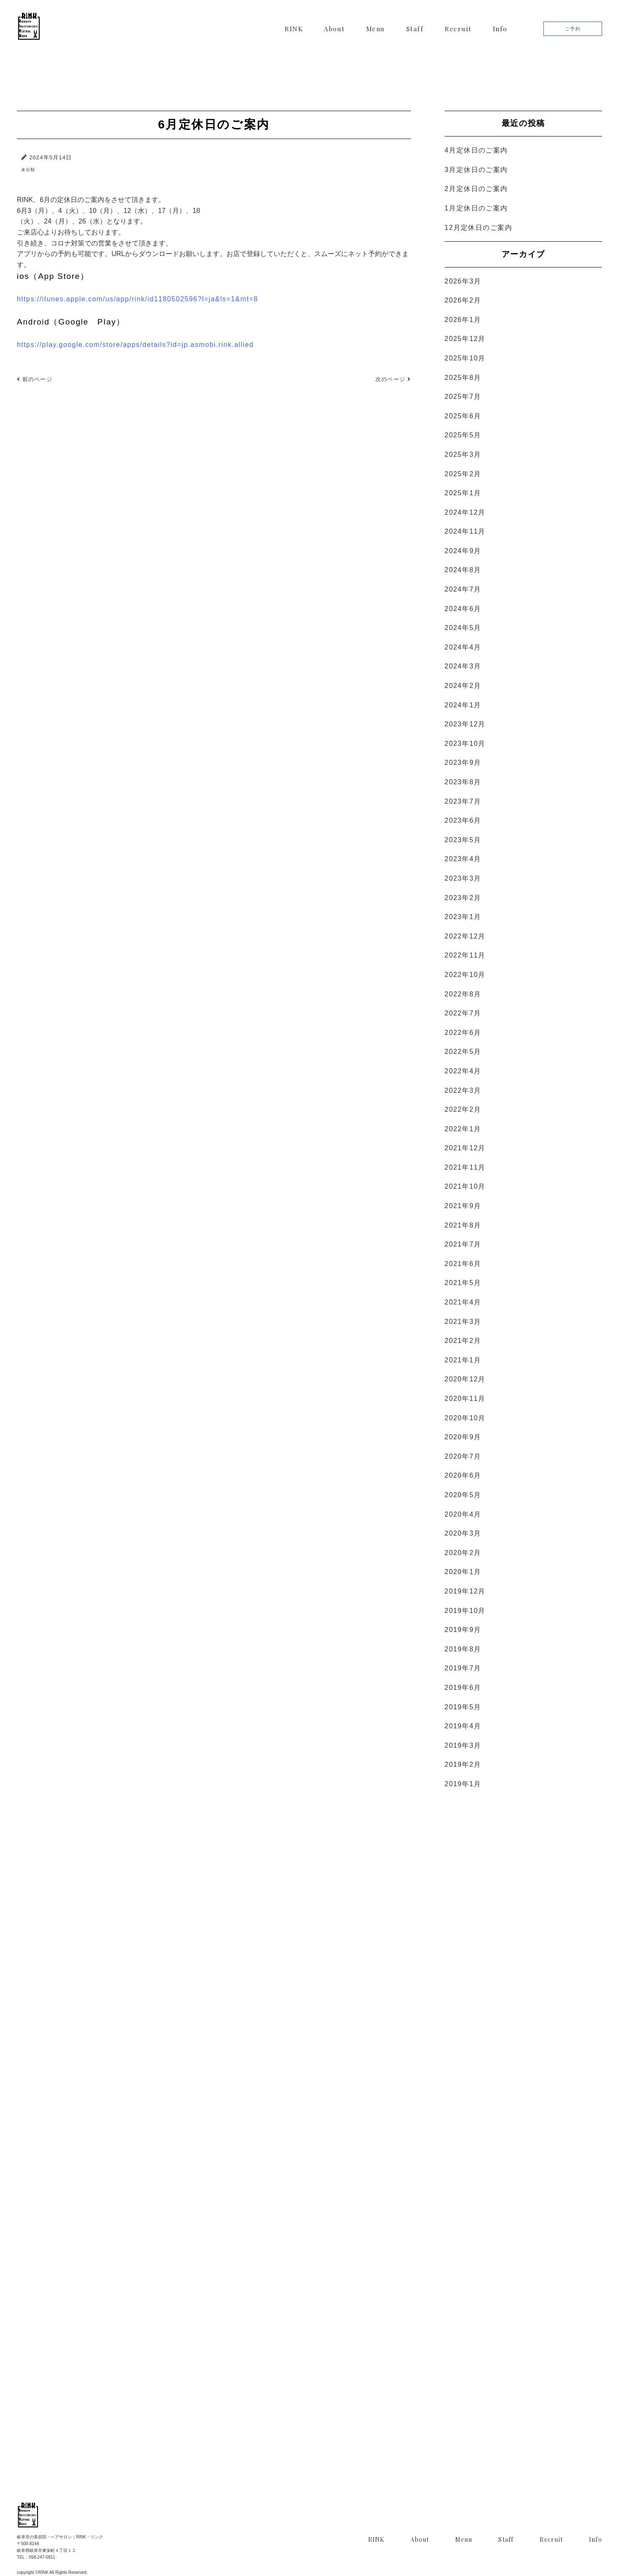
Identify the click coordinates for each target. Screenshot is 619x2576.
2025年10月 (465, 358)
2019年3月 (463, 1745)
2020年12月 (465, 1379)
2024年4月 (463, 647)
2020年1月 (463, 1571)
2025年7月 (463, 396)
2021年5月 (463, 1282)
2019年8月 (463, 1649)
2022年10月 (465, 974)
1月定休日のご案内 (476, 208)
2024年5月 (463, 627)
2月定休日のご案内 (476, 188)
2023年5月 (463, 839)
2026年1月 (463, 319)
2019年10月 (465, 1610)
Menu (375, 28)
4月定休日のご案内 (476, 150)
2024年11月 (465, 531)
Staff (415, 28)
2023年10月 (465, 743)
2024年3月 (463, 666)
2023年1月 (463, 916)
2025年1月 (463, 493)
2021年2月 (463, 1340)
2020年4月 (463, 1514)
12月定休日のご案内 (478, 227)
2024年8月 (463, 569)
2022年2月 (463, 1109)
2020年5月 (463, 1494)
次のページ (393, 379)
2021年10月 (465, 1186)
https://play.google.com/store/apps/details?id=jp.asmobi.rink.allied (135, 344)
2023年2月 (463, 897)
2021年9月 (463, 1205)
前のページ (34, 379)
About (334, 28)
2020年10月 (465, 1418)
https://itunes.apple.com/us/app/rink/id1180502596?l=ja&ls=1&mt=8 (137, 299)
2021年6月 (463, 1263)
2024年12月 (465, 512)
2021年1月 (463, 1360)
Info (500, 28)
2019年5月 (463, 1707)
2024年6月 (463, 608)
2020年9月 (463, 1437)
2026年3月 (463, 281)
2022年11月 (465, 955)
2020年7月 (463, 1456)
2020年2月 (463, 1552)
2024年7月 (463, 589)
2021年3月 (463, 1321)
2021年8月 (463, 1225)
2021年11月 (465, 1167)
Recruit (458, 28)
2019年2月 (463, 1764)
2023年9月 (463, 762)
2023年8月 (463, 782)
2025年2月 (463, 474)
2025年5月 (463, 435)
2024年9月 (463, 550)
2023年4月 (463, 858)
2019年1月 (463, 1783)
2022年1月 (463, 1128)
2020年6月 (463, 1475)
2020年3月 (463, 1533)
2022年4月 (463, 1071)
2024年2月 (463, 685)
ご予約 (573, 28)
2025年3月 (463, 454)
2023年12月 (465, 724)
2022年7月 (463, 1013)
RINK (294, 28)
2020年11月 (465, 1398)
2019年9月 (463, 1629)
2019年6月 (463, 1687)
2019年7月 (463, 1668)
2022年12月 (465, 936)
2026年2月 (463, 300)
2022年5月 (463, 1051)
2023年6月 (463, 820)
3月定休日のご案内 (476, 169)
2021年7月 (463, 1244)
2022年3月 (463, 1090)
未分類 (28, 169)
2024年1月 (463, 705)
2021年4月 (463, 1302)
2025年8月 (463, 377)
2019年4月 (463, 1726)
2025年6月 (463, 416)
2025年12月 (465, 338)
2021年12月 (465, 1148)
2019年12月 (465, 1591)
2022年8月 (463, 994)
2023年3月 (463, 878)
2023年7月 (463, 801)
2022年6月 (463, 1032)
